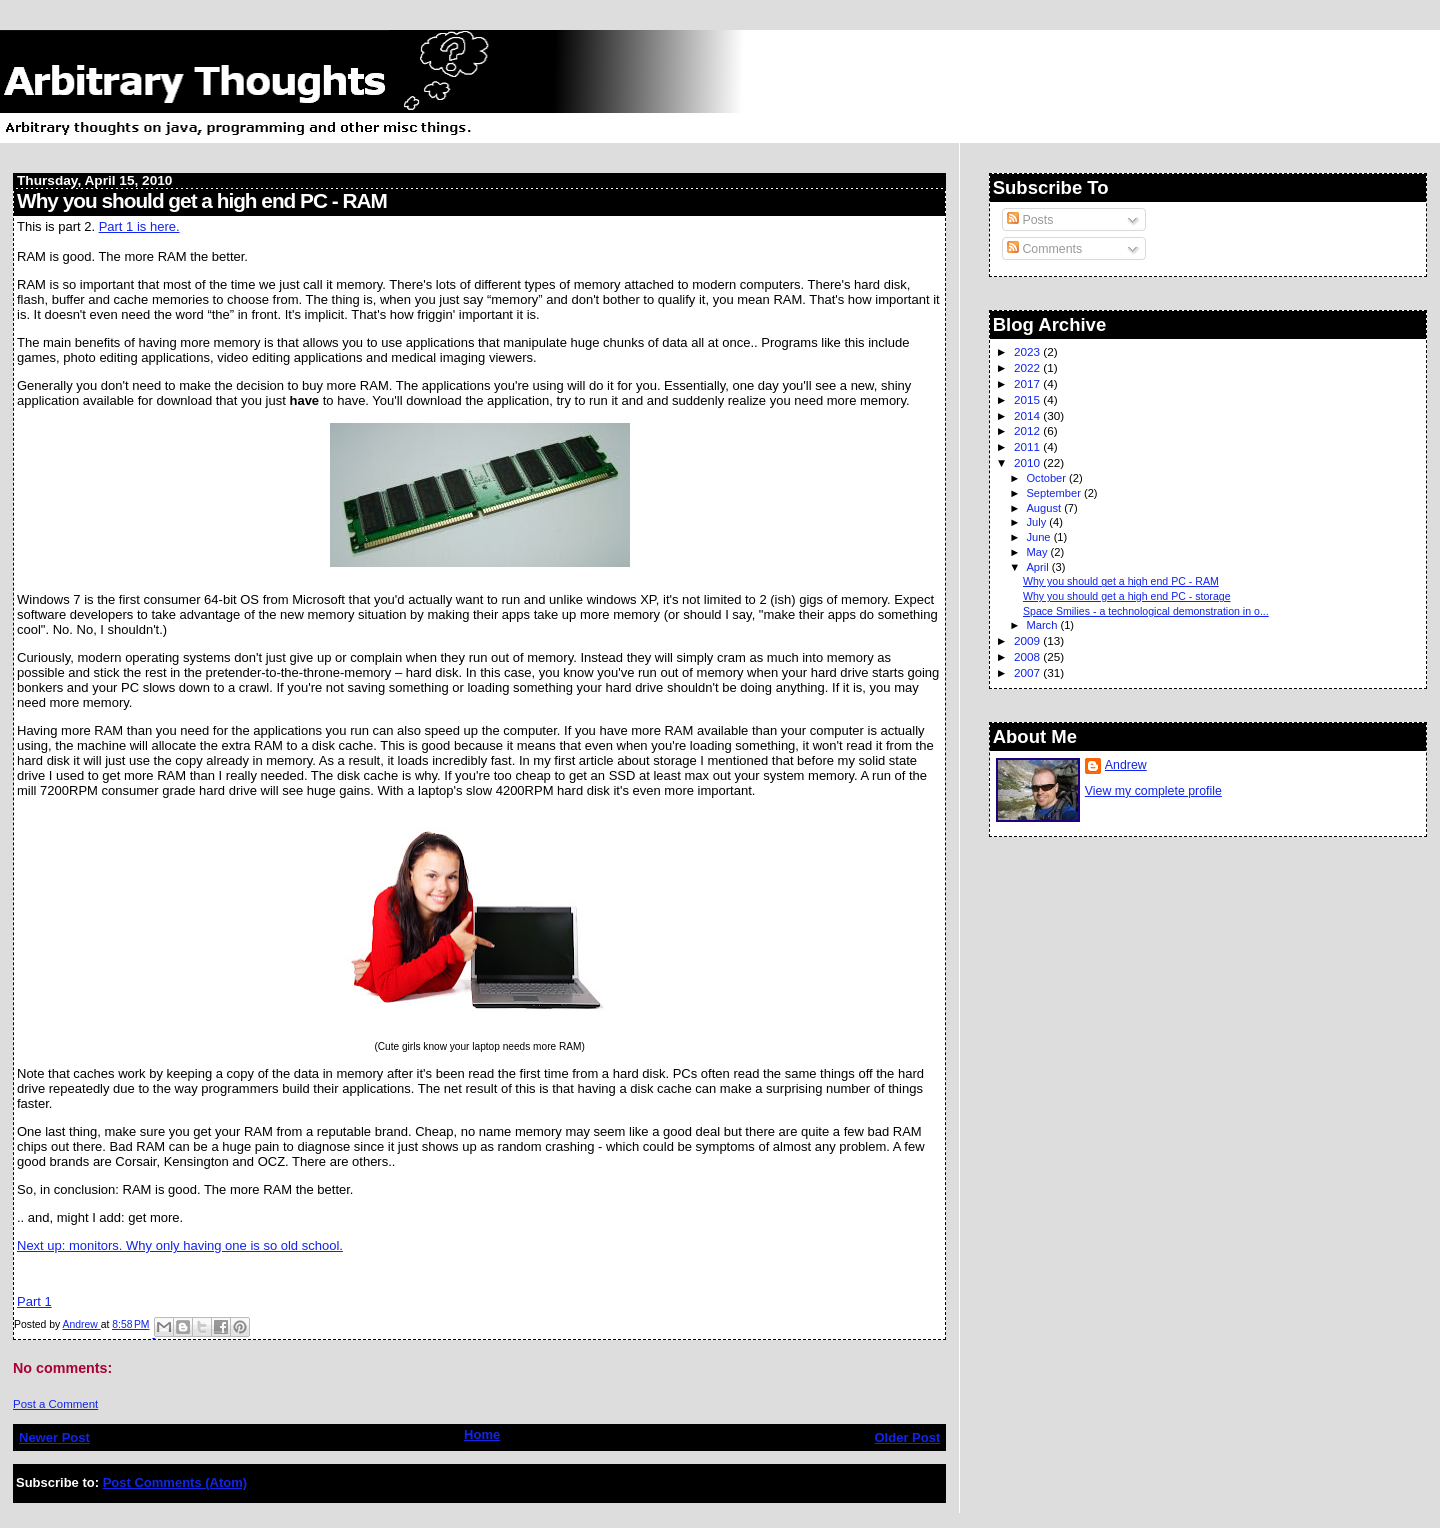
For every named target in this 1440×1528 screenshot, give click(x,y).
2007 (1028, 672)
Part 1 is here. (139, 226)
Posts (1030, 220)
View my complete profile (1153, 791)
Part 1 (34, 1301)
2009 (1028, 640)
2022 (1028, 367)
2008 (1028, 656)
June (1039, 537)
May (1038, 552)
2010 (1028, 462)
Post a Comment (55, 1404)
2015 (1028, 399)
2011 (1028, 446)
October (1047, 478)
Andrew (1126, 765)
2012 (1028, 430)
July (1037, 522)
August (1045, 508)
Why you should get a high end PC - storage (1127, 596)
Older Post (907, 1437)
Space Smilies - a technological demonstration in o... (1146, 611)
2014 (1028, 415)
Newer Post (54, 1437)
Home (482, 1434)
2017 (1028, 383)
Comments (1044, 249)
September (1055, 493)
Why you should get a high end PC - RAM (1121, 581)
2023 (1028, 351)
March (1043, 625)
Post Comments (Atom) (175, 1482)
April (1038, 567)
